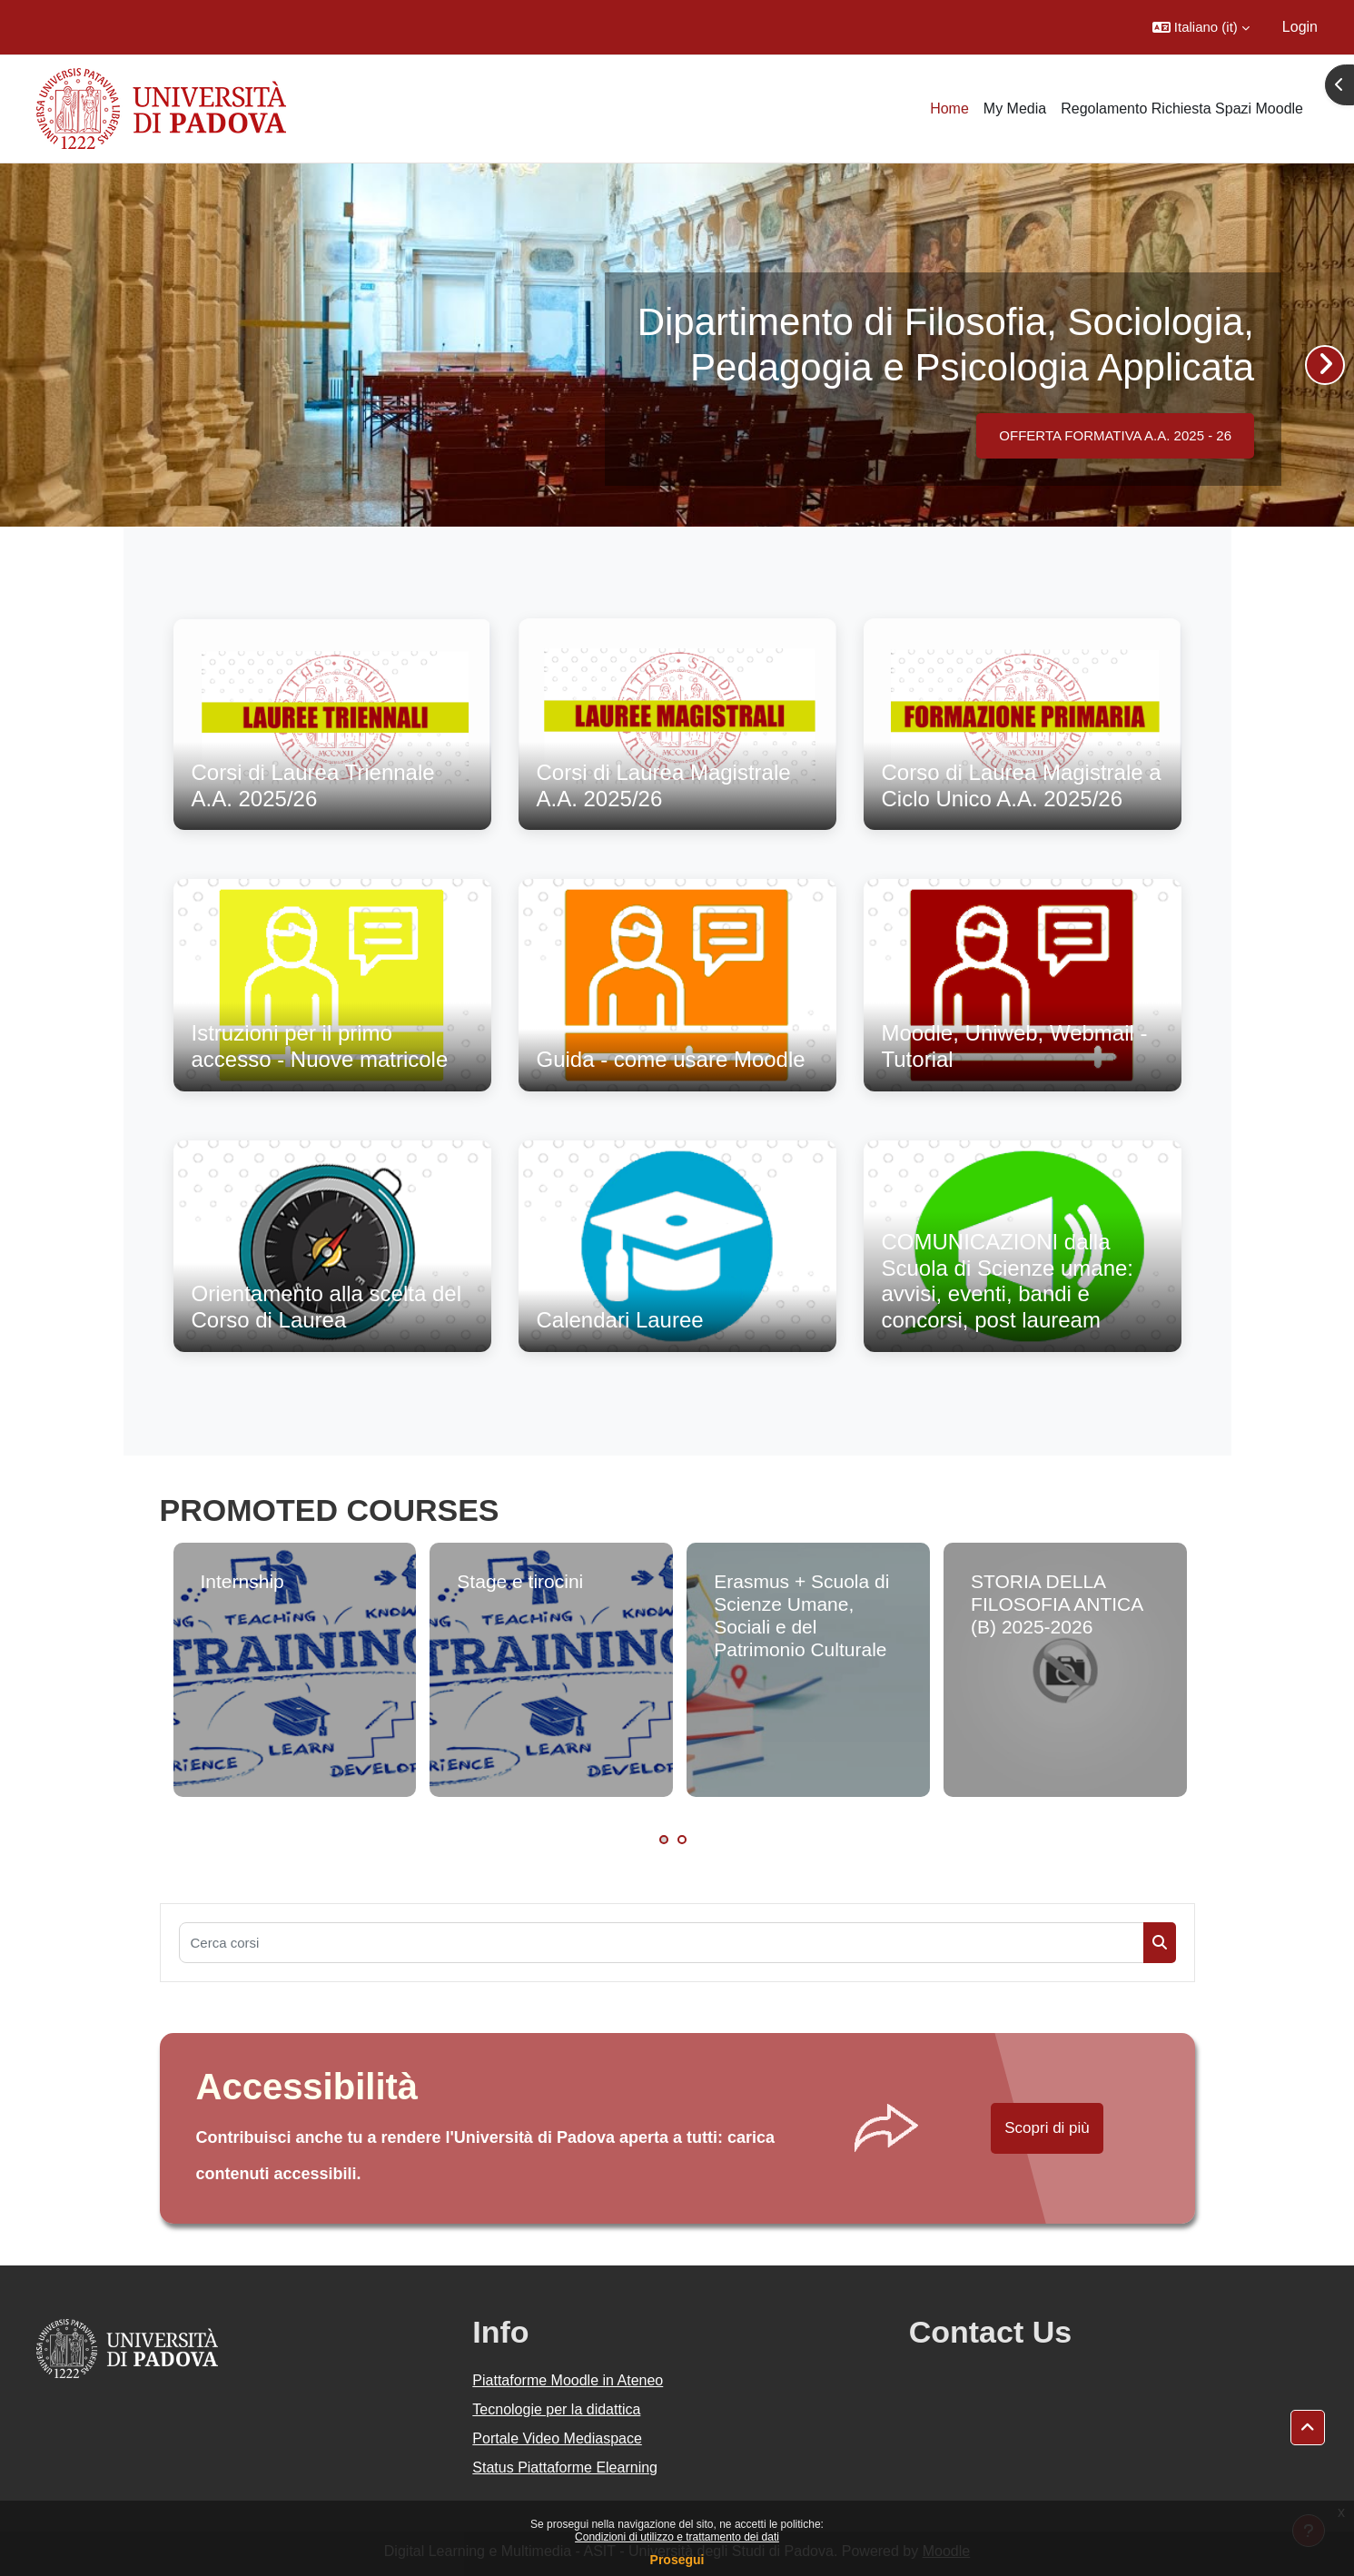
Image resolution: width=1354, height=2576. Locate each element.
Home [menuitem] (949, 108)
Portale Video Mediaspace (557, 2438)
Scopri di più (1047, 2128)
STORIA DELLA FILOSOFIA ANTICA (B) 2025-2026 (1056, 1604)
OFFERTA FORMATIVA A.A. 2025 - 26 (1115, 435)
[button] (1201, 27)
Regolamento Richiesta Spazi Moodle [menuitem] (1182, 108)
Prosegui (677, 2559)
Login (1300, 27)
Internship (242, 1581)
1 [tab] (663, 1839)
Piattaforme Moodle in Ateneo (567, 2380)
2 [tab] (682, 1839)
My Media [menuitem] (1014, 108)
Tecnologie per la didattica (556, 2409)
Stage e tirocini (520, 1581)
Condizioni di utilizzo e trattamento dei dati (677, 2537)
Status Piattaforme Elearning (564, 2467)
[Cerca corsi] (661, 1942)
